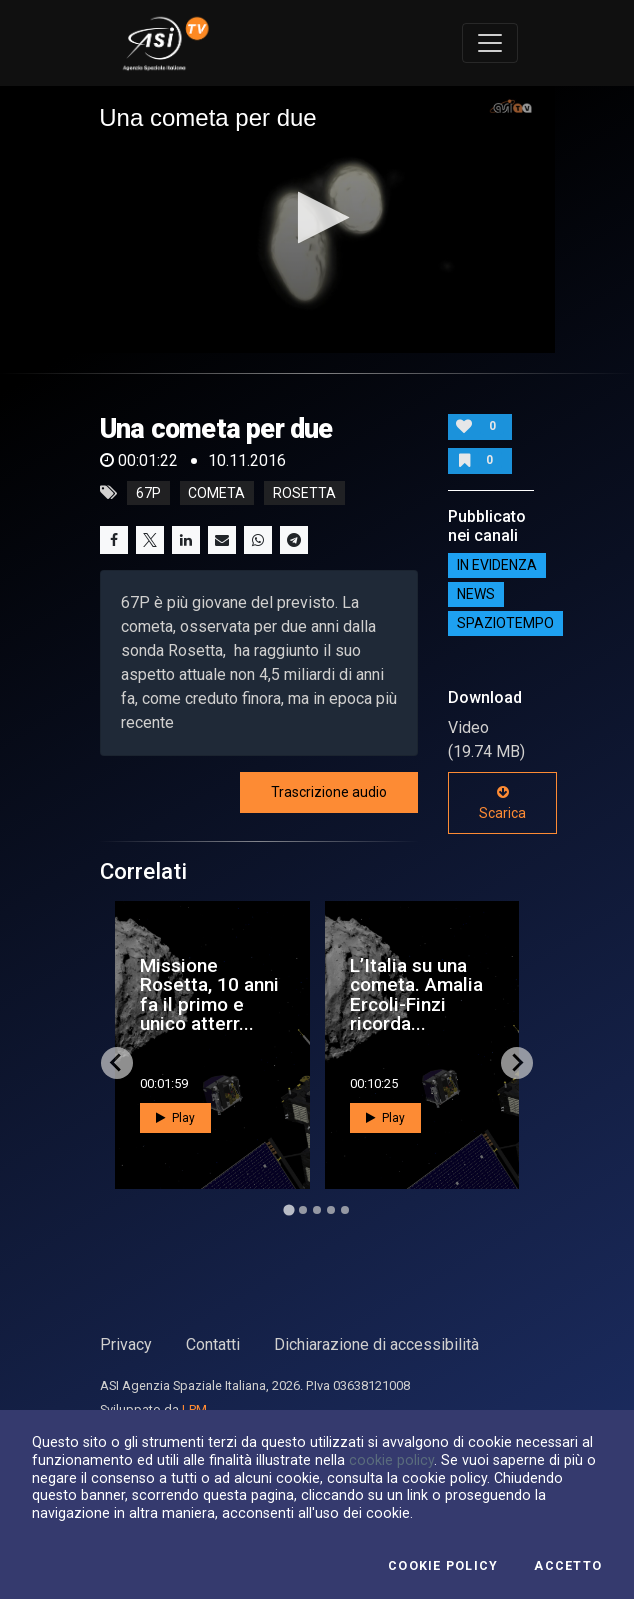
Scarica (502, 803)
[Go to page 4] (331, 1210)
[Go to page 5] (345, 1210)
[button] (317, 217)
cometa (216, 493)
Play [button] (175, 1118)
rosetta (304, 493)
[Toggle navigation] (490, 43)
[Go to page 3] (317, 1210)
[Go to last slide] (117, 1063)
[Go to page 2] (303, 1210)
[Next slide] (517, 1063)
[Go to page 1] (288, 1209)
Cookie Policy (443, 1566)
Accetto (568, 1566)
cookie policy (391, 1460)
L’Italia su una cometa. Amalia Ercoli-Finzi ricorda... (416, 994)
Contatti (213, 1344)
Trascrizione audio (329, 792)
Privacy (126, 1344)
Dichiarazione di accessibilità (376, 1344)
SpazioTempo (505, 623)
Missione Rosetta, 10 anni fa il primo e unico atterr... (209, 994)
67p (148, 493)
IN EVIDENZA (497, 565)
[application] (317, 219)
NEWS (476, 594)
